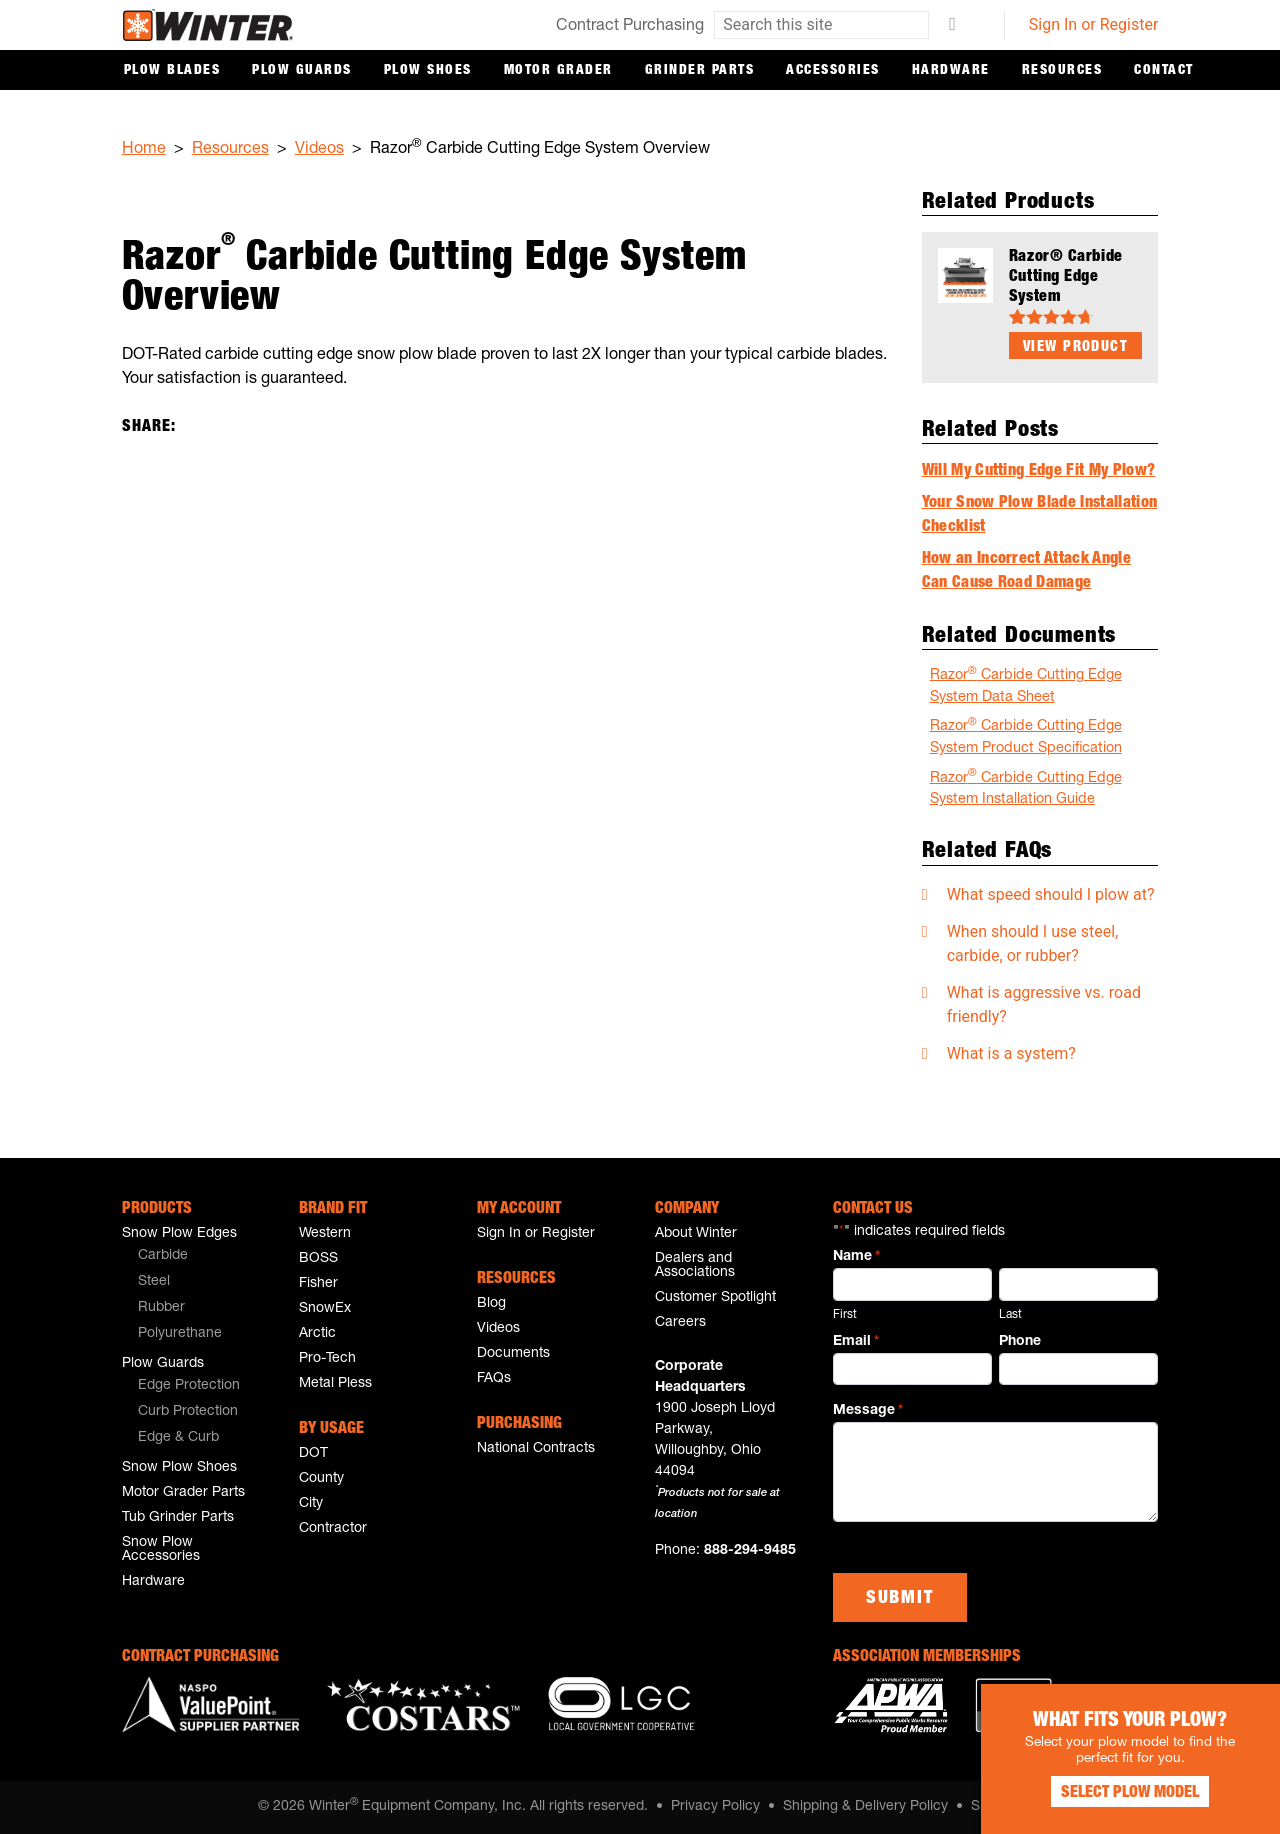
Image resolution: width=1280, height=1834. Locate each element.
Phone (1020, 1342)
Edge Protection (189, 1386)
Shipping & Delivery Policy (865, 1807)
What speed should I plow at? (1051, 894)
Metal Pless (335, 1384)
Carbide (163, 1256)
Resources (1062, 71)
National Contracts (536, 1449)
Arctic (317, 1334)
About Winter (696, 1234)
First (845, 1315)
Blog (491, 1304)
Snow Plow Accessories (161, 1550)
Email (856, 1343)
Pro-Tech (327, 1359)
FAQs (494, 1379)
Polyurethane (180, 1334)
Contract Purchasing (630, 27)
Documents (513, 1354)
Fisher (318, 1284)
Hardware (951, 71)
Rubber (161, 1308)
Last (1010, 1315)
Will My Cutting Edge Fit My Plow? (1039, 472)
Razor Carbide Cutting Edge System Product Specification (1026, 736)
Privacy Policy (715, 1807)
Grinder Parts (700, 71)
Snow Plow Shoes (179, 1468)
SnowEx (325, 1309)
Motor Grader (558, 71)
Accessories (833, 71)
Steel (154, 1282)
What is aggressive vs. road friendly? (1044, 1004)
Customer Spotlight (715, 1298)
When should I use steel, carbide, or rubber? (1033, 943)
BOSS (318, 1259)
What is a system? (1011, 1053)
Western (325, 1234)
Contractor (333, 1529)
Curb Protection (188, 1412)
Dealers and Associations (695, 1266)
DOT (313, 1454)
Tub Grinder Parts (178, 1518)
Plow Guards (302, 71)
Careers (680, 1323)
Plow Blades (172, 71)
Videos (319, 150)
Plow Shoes (428, 71)
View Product (1075, 348)
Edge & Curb (178, 1438)
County (321, 1479)
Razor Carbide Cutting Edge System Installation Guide (1026, 788)
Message (868, 1412)
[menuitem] (202, 1257)
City (311, 1504)
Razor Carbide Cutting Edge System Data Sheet (1026, 685)
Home (144, 150)
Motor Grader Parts (183, 1493)
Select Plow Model (1130, 1794)
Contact (1164, 71)
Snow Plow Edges (179, 1234)
